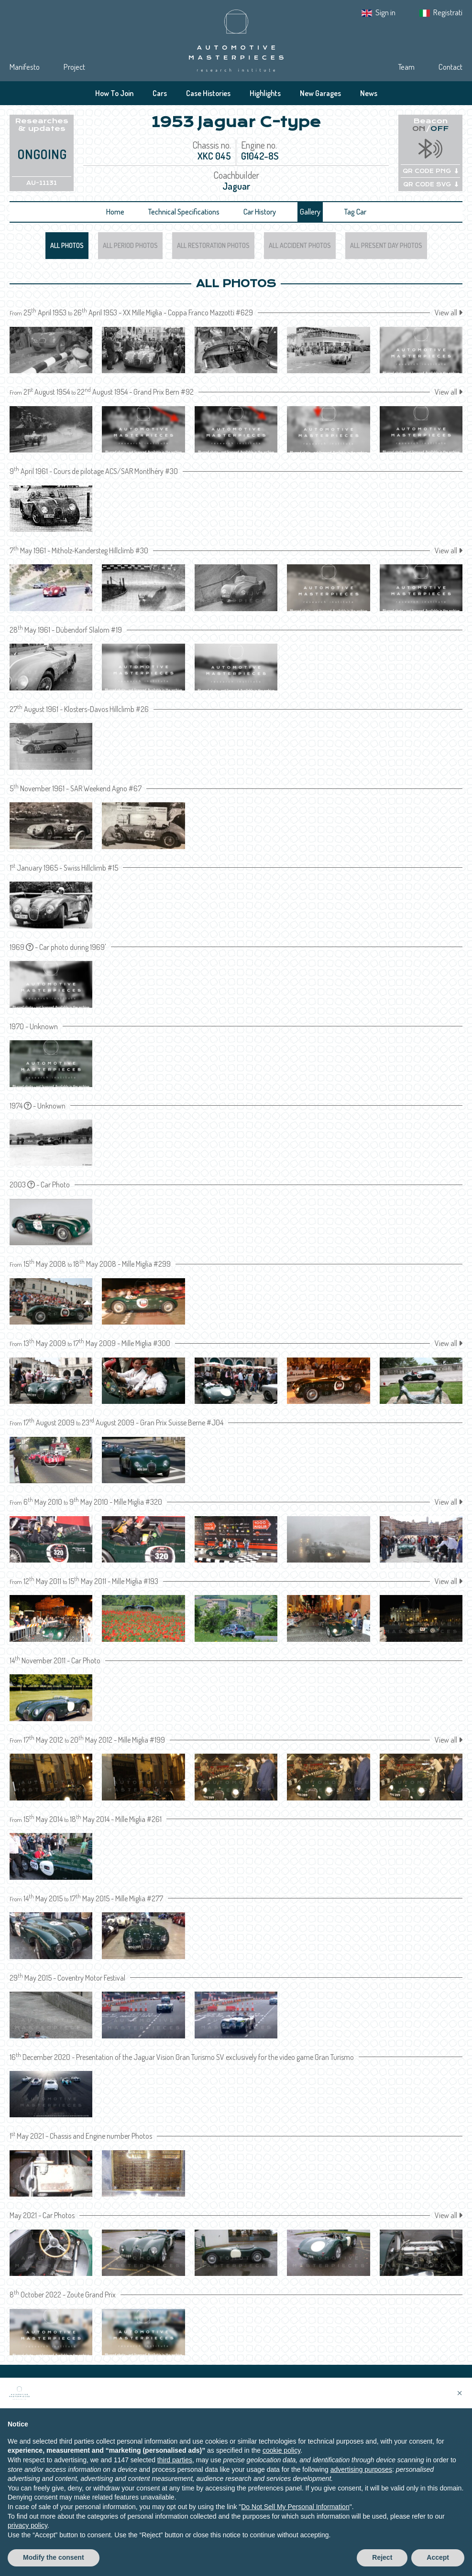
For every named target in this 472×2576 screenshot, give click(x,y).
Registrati (447, 12)
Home (115, 211)
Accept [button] (438, 2557)
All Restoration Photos (213, 245)
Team (406, 67)
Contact (450, 67)
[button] (459, 2393)
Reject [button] (382, 2557)
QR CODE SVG (430, 184)
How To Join (114, 93)
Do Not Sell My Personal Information (295, 2507)
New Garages (320, 93)
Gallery (310, 211)
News (368, 93)
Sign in (385, 12)
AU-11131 (41, 183)
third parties (174, 2460)
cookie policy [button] (281, 2450)
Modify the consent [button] (53, 2557)
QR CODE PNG (430, 171)
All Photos (67, 245)
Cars (160, 93)
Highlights (265, 93)
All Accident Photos (300, 245)
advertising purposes (361, 2469)
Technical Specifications (184, 211)
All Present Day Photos (386, 245)
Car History (259, 211)
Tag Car (355, 211)
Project (74, 67)
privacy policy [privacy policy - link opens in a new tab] (27, 2525)
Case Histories (208, 93)
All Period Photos (130, 245)
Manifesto (25, 67)
